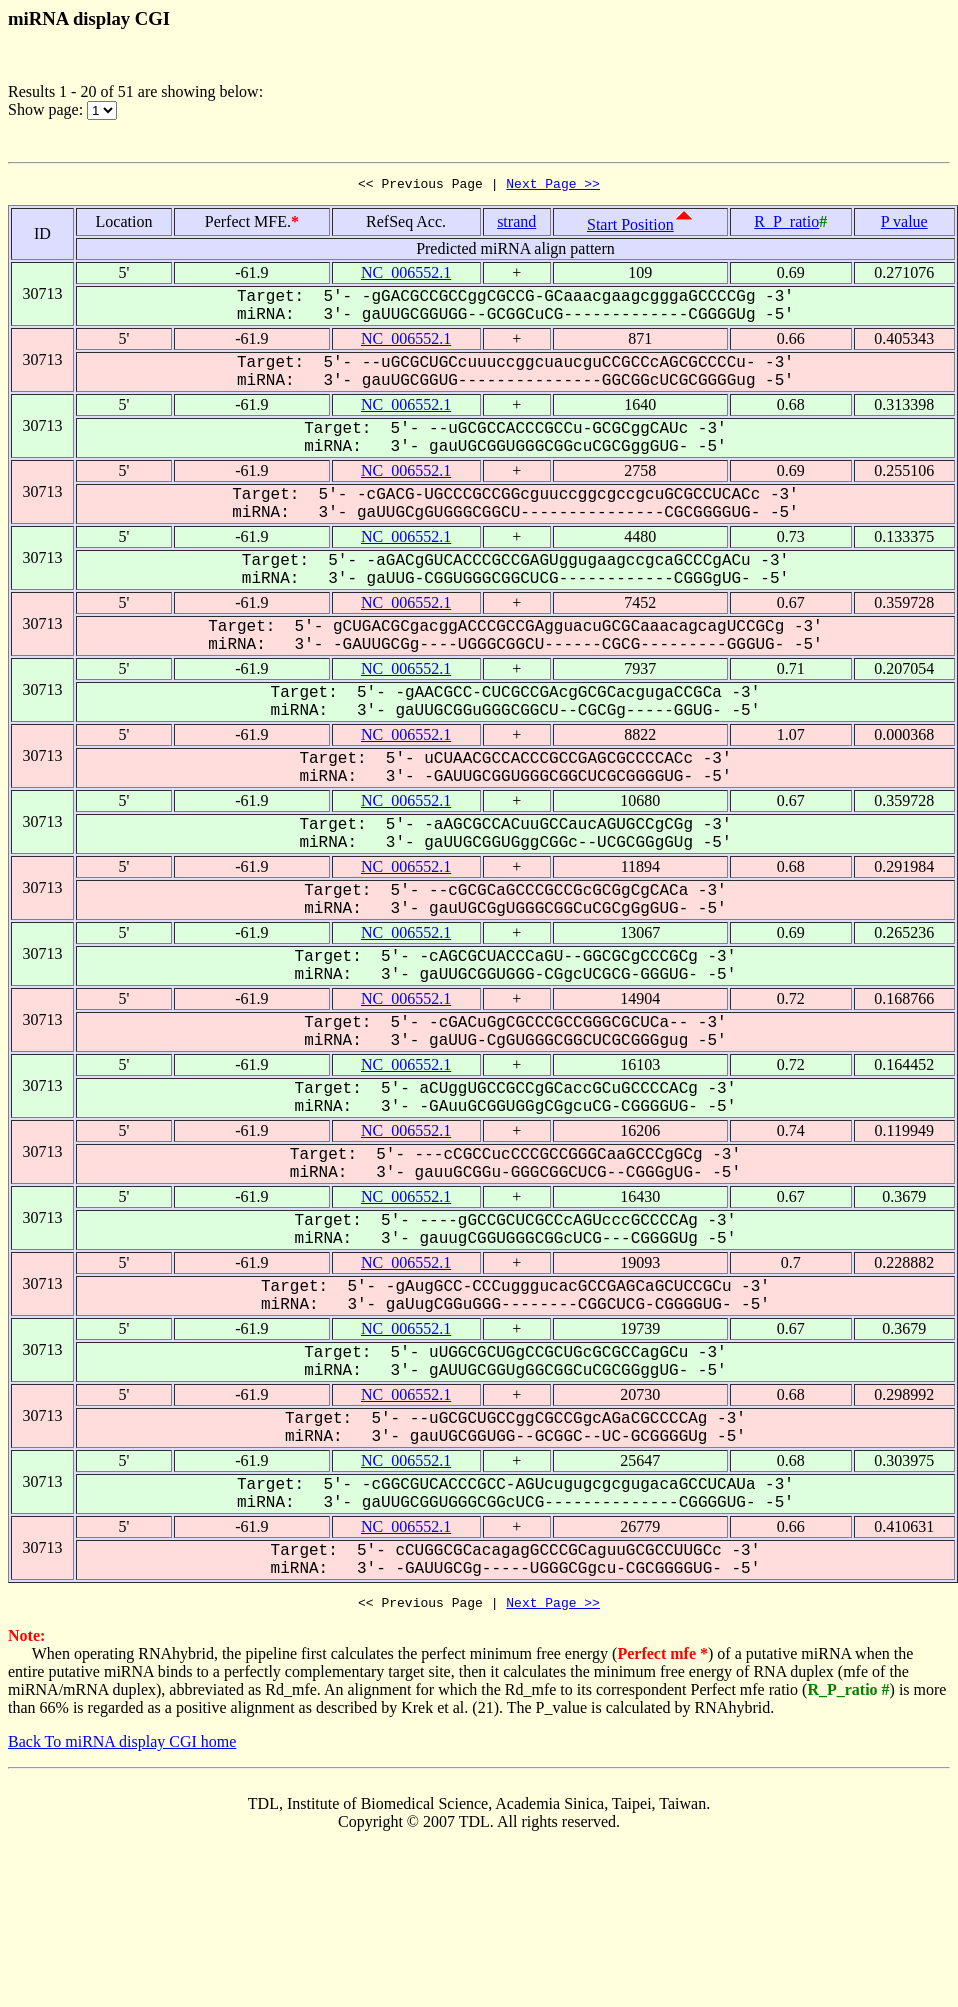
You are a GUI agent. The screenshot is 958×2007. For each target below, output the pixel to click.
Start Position (630, 227)
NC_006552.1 (406, 275)
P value (904, 224)
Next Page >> (553, 186)
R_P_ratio (786, 224)
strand (516, 224)
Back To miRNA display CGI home (122, 1747)
